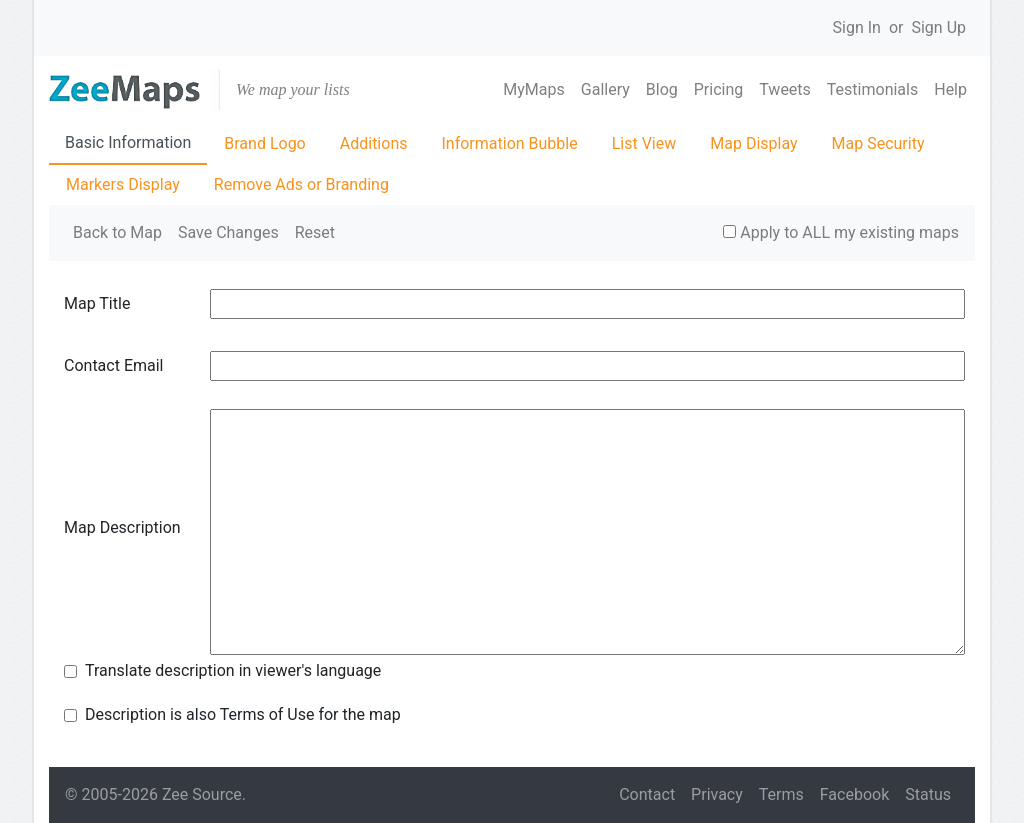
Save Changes (228, 232)
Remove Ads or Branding (301, 184)
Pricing (719, 89)
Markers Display (123, 184)
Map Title (97, 303)
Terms (781, 794)
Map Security (878, 143)
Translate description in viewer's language (233, 670)
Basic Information (128, 142)
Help (950, 89)
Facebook (854, 794)
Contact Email (114, 365)
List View (644, 143)
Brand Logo (264, 143)
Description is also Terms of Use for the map (243, 714)
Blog (662, 89)
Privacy (717, 794)
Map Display (753, 143)
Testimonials (872, 89)
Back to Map (117, 232)
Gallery (605, 89)
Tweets (785, 89)
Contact (647, 794)
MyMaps (533, 89)
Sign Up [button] (938, 27)
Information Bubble (509, 143)
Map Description (122, 527)
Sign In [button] (857, 27)
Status (928, 794)
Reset (315, 232)
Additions (374, 143)
